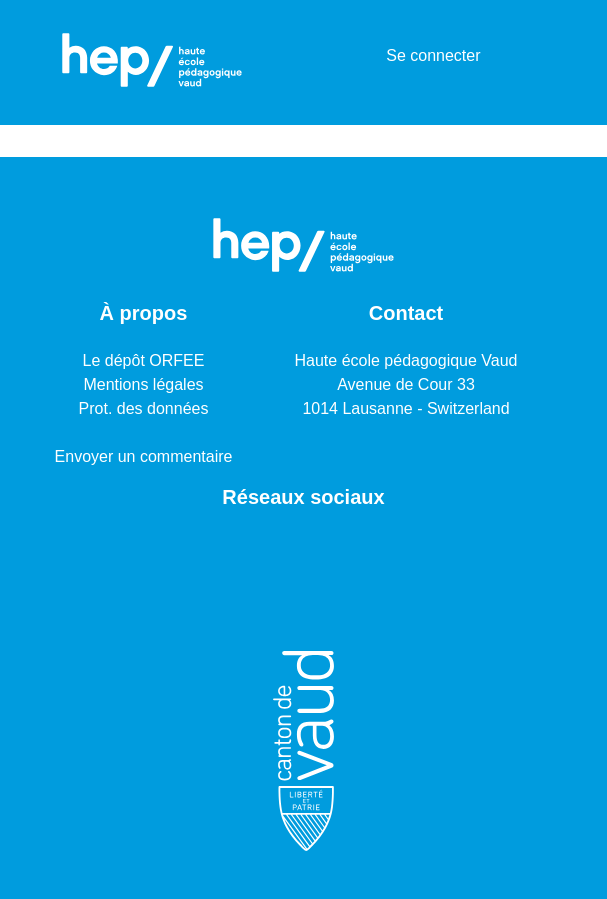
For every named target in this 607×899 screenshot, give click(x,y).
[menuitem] (367, 56)
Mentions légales (143, 384)
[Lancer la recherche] (338, 56)
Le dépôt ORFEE (144, 360)
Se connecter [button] (434, 55)
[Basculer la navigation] (531, 56)
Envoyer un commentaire (144, 456)
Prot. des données (144, 408)
